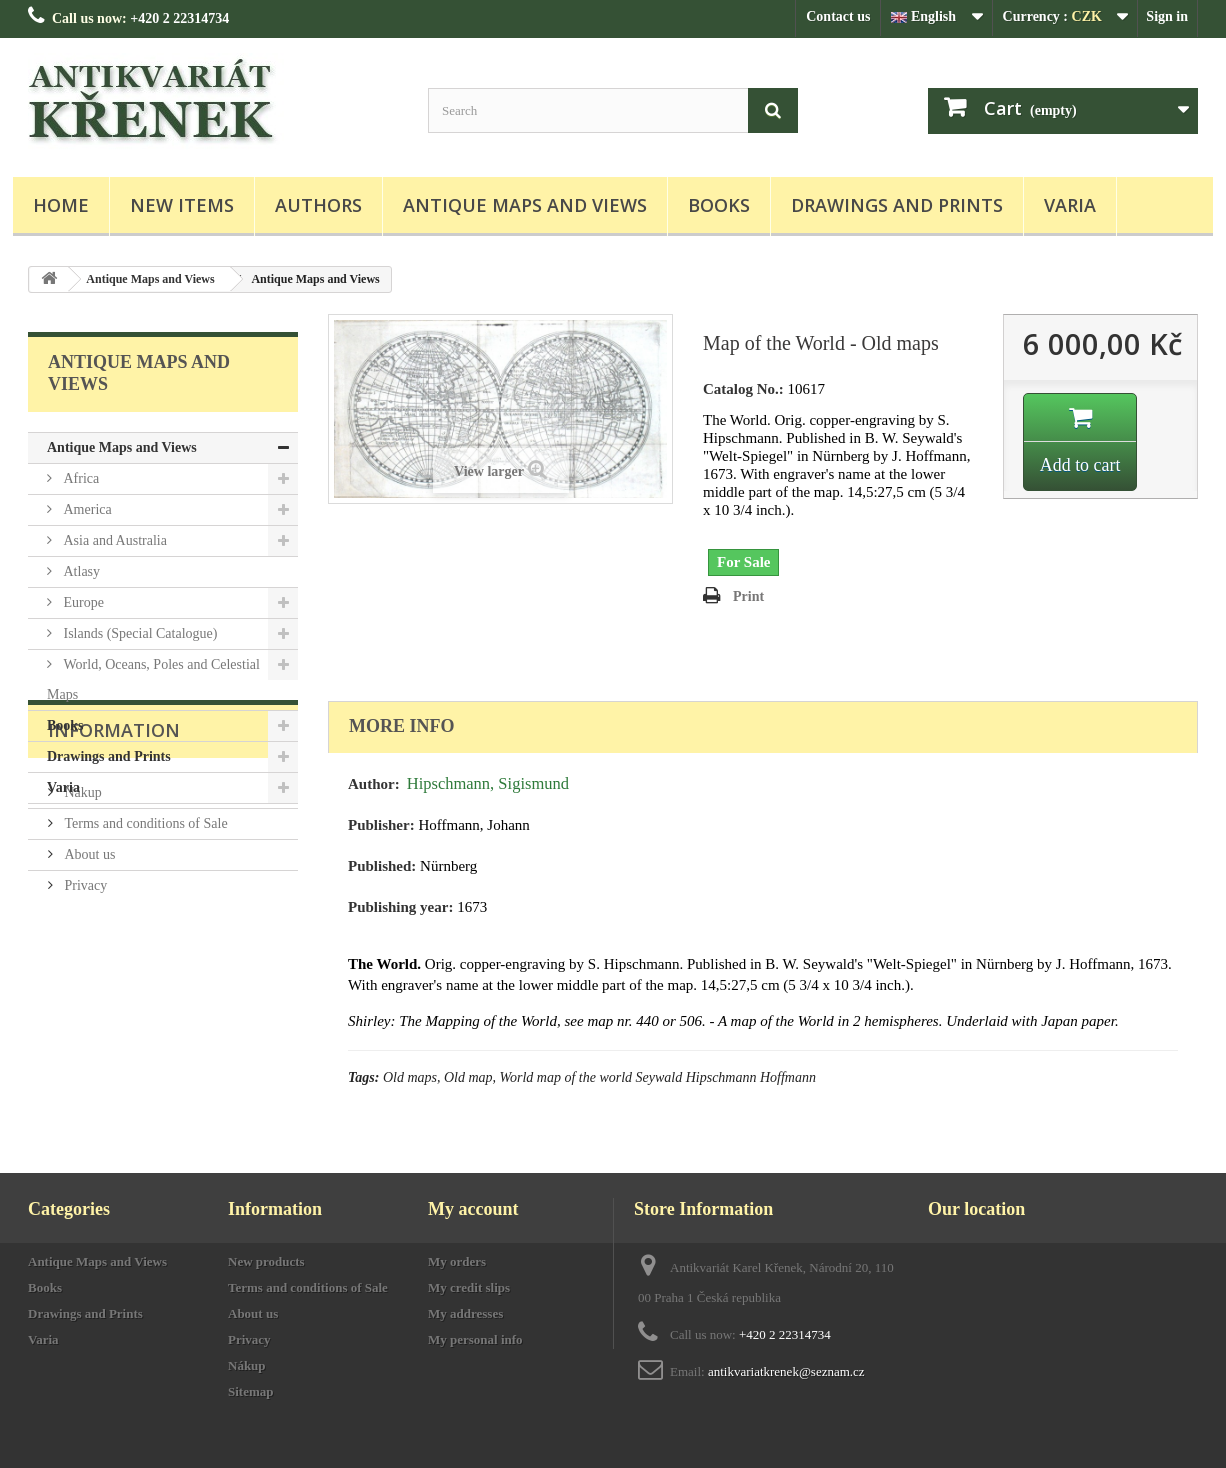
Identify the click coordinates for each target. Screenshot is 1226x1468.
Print (748, 596)
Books (719, 205)
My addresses (465, 1313)
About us (88, 980)
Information (114, 864)
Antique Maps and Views (525, 205)
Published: (382, 866)
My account (473, 1209)
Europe (82, 602)
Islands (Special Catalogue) (138, 633)
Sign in (1167, 16)
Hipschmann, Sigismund (488, 783)
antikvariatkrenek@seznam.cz (786, 1371)
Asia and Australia (113, 540)
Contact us (838, 16)
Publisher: (381, 825)
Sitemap (251, 1391)
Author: (374, 784)
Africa (79, 478)
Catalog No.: (743, 389)
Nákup (81, 918)
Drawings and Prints (897, 205)
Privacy (84, 1011)
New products (266, 1261)
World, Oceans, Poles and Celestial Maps (153, 679)
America (86, 509)
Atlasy (80, 571)
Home (61, 205)
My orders (457, 1261)
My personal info (475, 1339)
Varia (1070, 205)
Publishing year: (400, 907)
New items (182, 205)
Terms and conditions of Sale (144, 949)
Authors (318, 205)
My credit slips (469, 1287)
